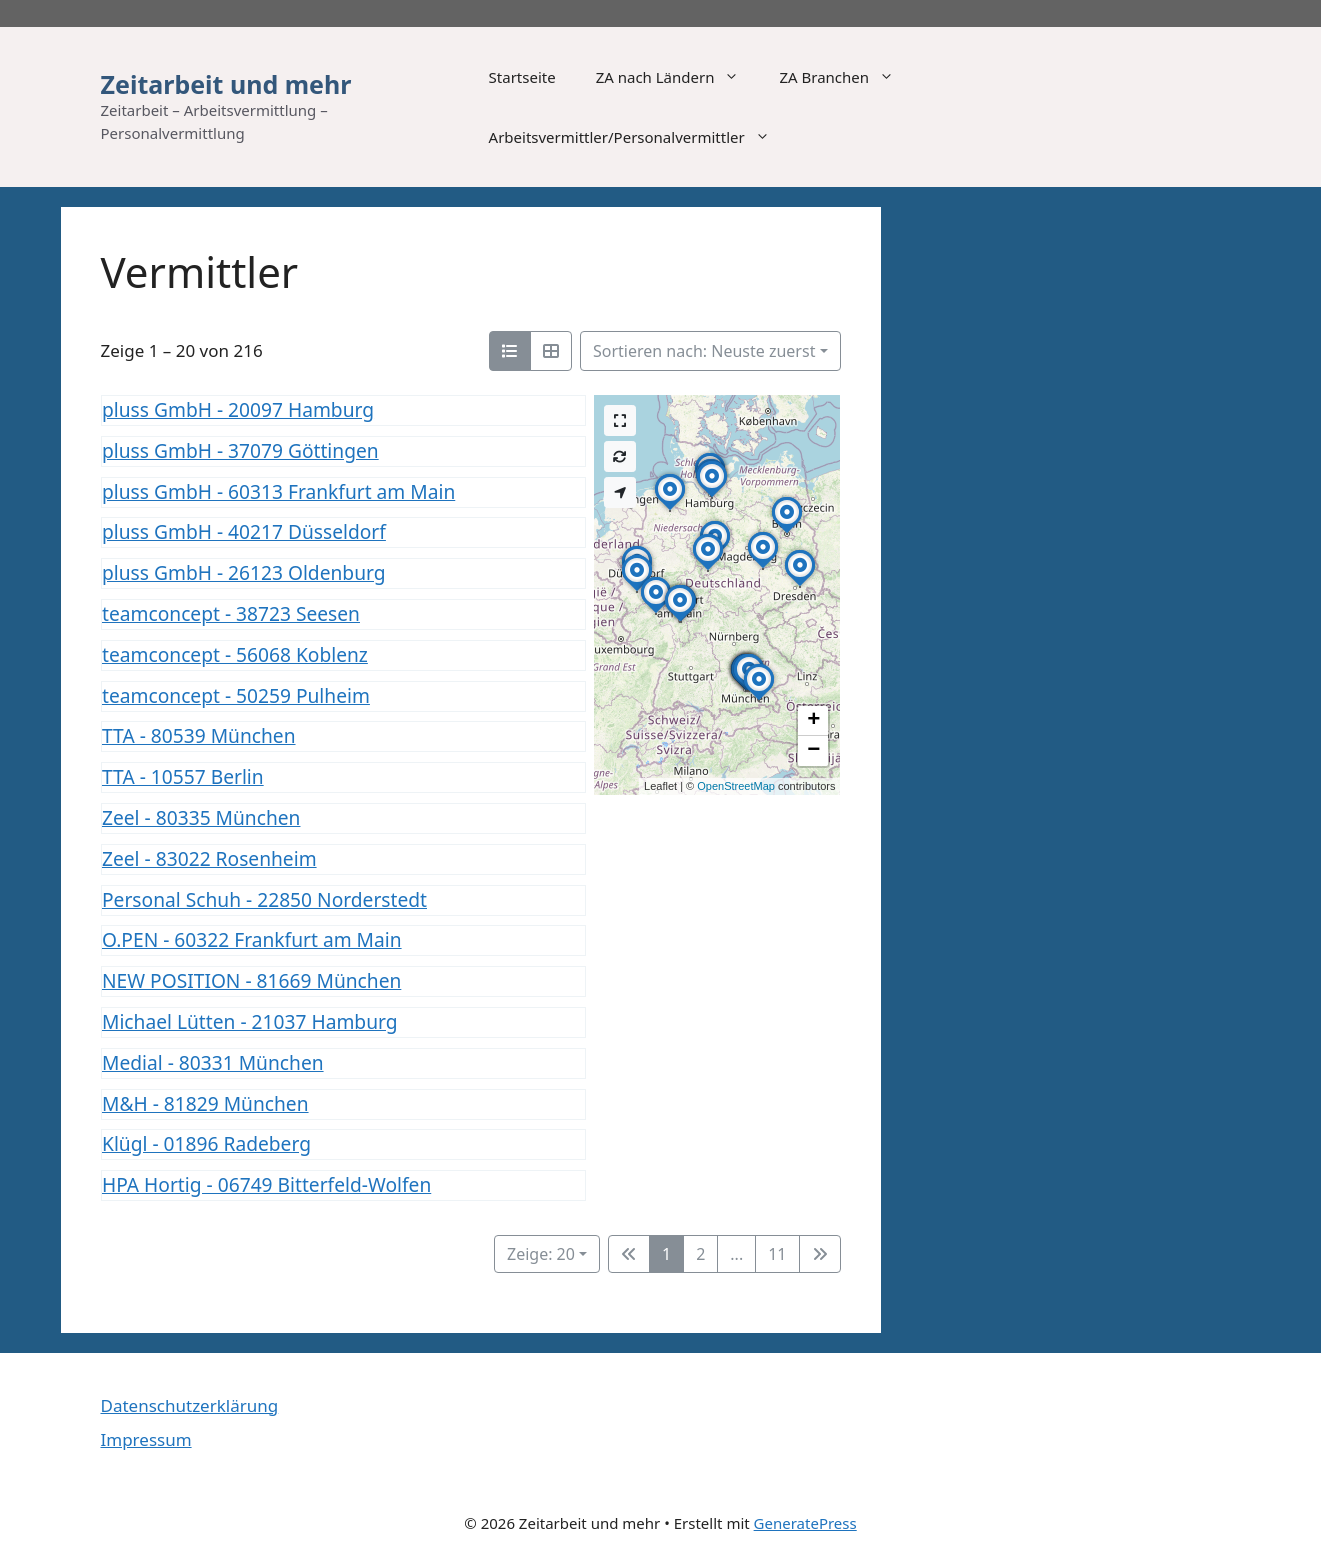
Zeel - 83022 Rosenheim (209, 857)
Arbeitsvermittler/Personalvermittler (639, 137)
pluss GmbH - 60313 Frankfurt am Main (278, 490)
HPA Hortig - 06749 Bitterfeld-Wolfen (266, 1184)
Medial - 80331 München (213, 1061)
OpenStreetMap (736, 786)
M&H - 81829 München (205, 1102)
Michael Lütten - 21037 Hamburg (250, 1021)
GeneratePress (805, 1523)
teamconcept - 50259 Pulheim (236, 694)
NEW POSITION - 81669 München (251, 980)
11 (777, 1254)
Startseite (522, 77)
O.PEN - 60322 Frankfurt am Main (252, 939)
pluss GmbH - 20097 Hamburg (238, 409)
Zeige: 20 (541, 1254)
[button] (708, 571)
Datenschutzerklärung (190, 1405)
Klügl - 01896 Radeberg (206, 1143)
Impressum (146, 1439)
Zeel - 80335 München (201, 817)
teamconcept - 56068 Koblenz (235, 653)
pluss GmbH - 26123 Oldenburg (244, 572)
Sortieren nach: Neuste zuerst (704, 351)
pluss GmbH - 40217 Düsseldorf (244, 531)
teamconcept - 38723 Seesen (231, 613)
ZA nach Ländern (678, 77)
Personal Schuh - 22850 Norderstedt (264, 898)
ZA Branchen (846, 77)
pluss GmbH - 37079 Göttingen (240, 449)
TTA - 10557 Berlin (183, 776)
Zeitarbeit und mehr (226, 84)
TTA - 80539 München (199, 735)
